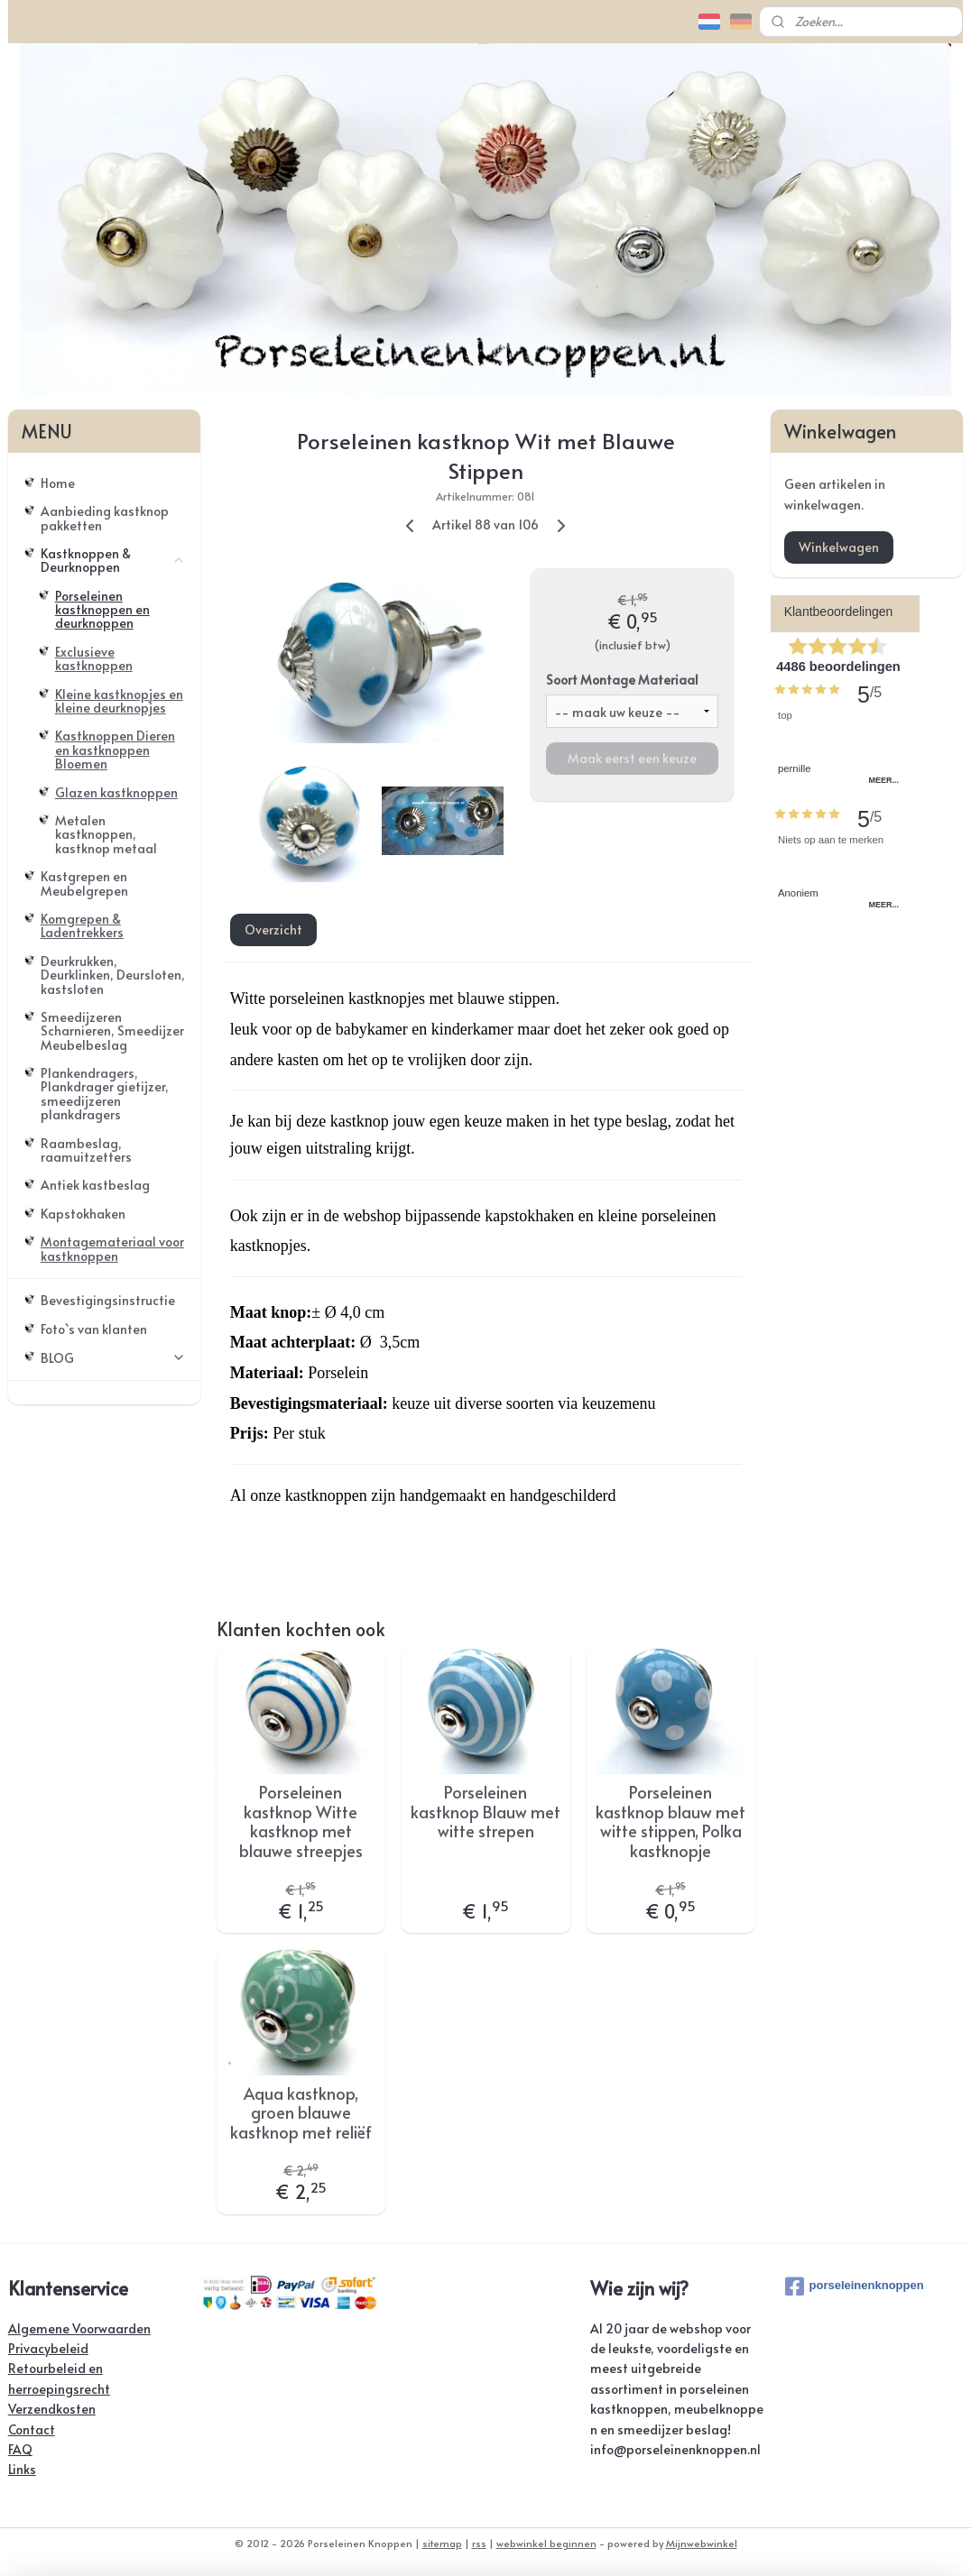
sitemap (442, 2543)
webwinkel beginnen (546, 2543)
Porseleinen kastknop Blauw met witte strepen (485, 1811)
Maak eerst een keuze (632, 758)
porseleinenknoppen (854, 2286)
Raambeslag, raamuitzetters (86, 1150)
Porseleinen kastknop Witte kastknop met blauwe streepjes (301, 1821)
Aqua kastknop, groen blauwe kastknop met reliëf (301, 2113)
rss (479, 2543)
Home (58, 483)
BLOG (113, 1357)
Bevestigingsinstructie (108, 1300)
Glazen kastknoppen (116, 792)
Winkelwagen (839, 547)
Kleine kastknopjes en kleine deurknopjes (119, 700)
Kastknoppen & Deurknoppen (113, 560)
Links (22, 2469)
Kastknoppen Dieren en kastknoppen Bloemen (115, 749)
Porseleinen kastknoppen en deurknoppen (102, 609)
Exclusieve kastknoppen (94, 658)
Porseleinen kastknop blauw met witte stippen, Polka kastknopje (670, 1821)
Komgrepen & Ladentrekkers (82, 925)
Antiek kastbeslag (95, 1184)
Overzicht (272, 929)
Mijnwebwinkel (701, 2543)
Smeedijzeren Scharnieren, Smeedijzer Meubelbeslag (112, 1030)
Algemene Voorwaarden (79, 2328)
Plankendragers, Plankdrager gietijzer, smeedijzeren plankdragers (105, 1093)
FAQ (20, 2449)
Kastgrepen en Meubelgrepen (84, 883)
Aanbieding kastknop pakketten (105, 517)
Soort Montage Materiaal (622, 679)
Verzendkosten (52, 2408)
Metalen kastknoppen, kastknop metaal (106, 834)
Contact (31, 2429)
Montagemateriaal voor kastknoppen (112, 1248)
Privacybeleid (48, 2348)
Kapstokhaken (83, 1213)
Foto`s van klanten (94, 1329)
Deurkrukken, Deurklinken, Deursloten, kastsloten (113, 975)
